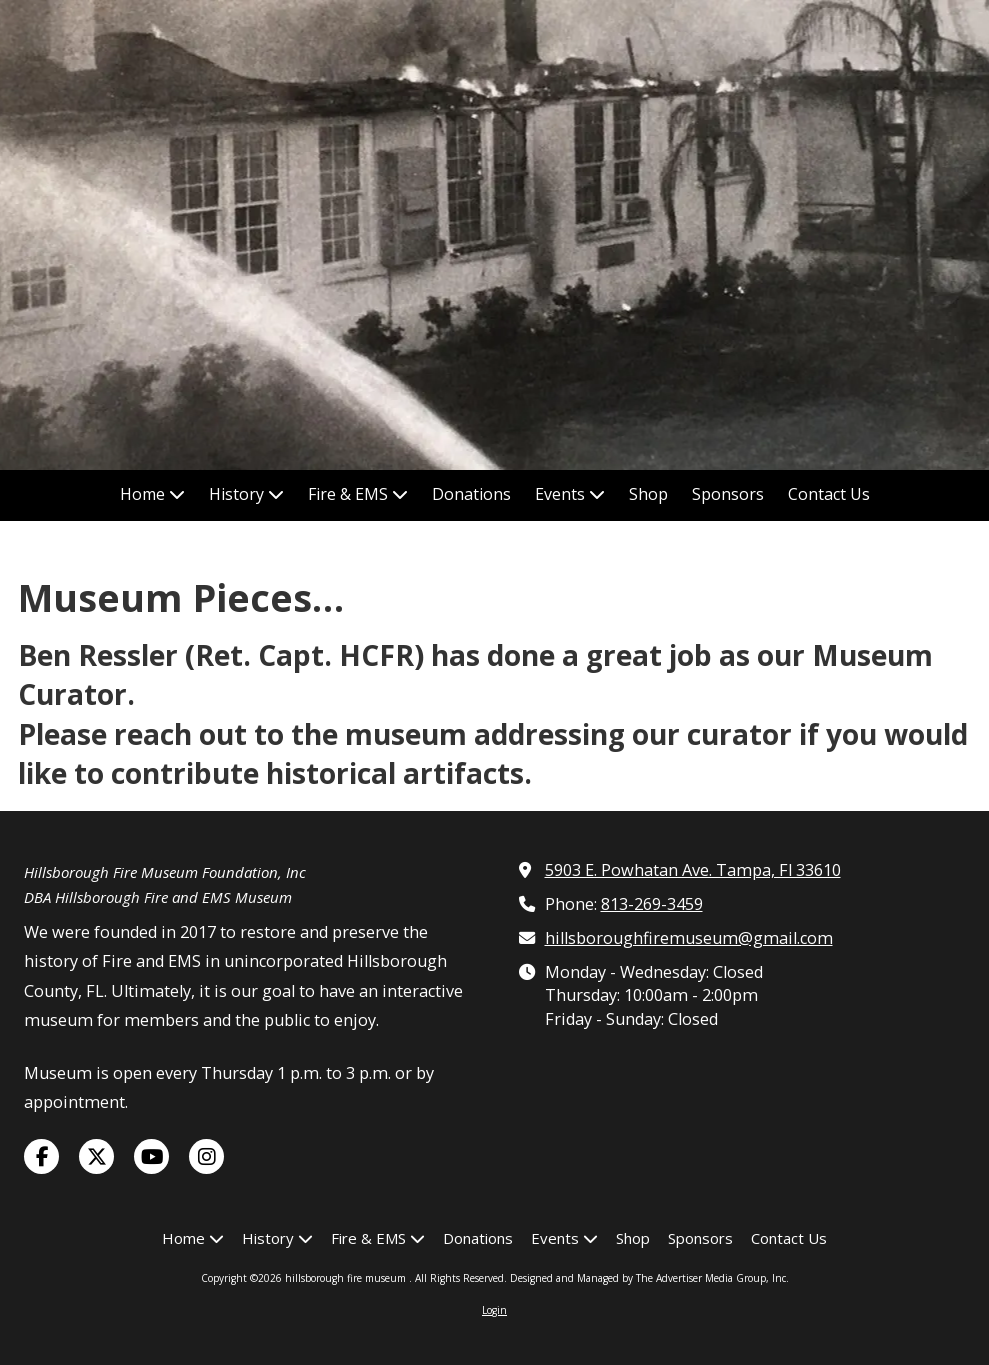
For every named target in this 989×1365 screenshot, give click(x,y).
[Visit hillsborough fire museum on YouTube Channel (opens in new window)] (151, 1156)
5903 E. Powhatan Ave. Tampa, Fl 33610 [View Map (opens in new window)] (693, 870)
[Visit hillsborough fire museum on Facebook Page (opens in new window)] (41, 1156)
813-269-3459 (652, 904)
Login (494, 1310)
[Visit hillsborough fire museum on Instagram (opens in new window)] (206, 1156)
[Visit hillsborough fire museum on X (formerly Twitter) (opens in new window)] (96, 1156)
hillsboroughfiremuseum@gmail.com (689, 938)
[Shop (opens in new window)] (648, 495)
